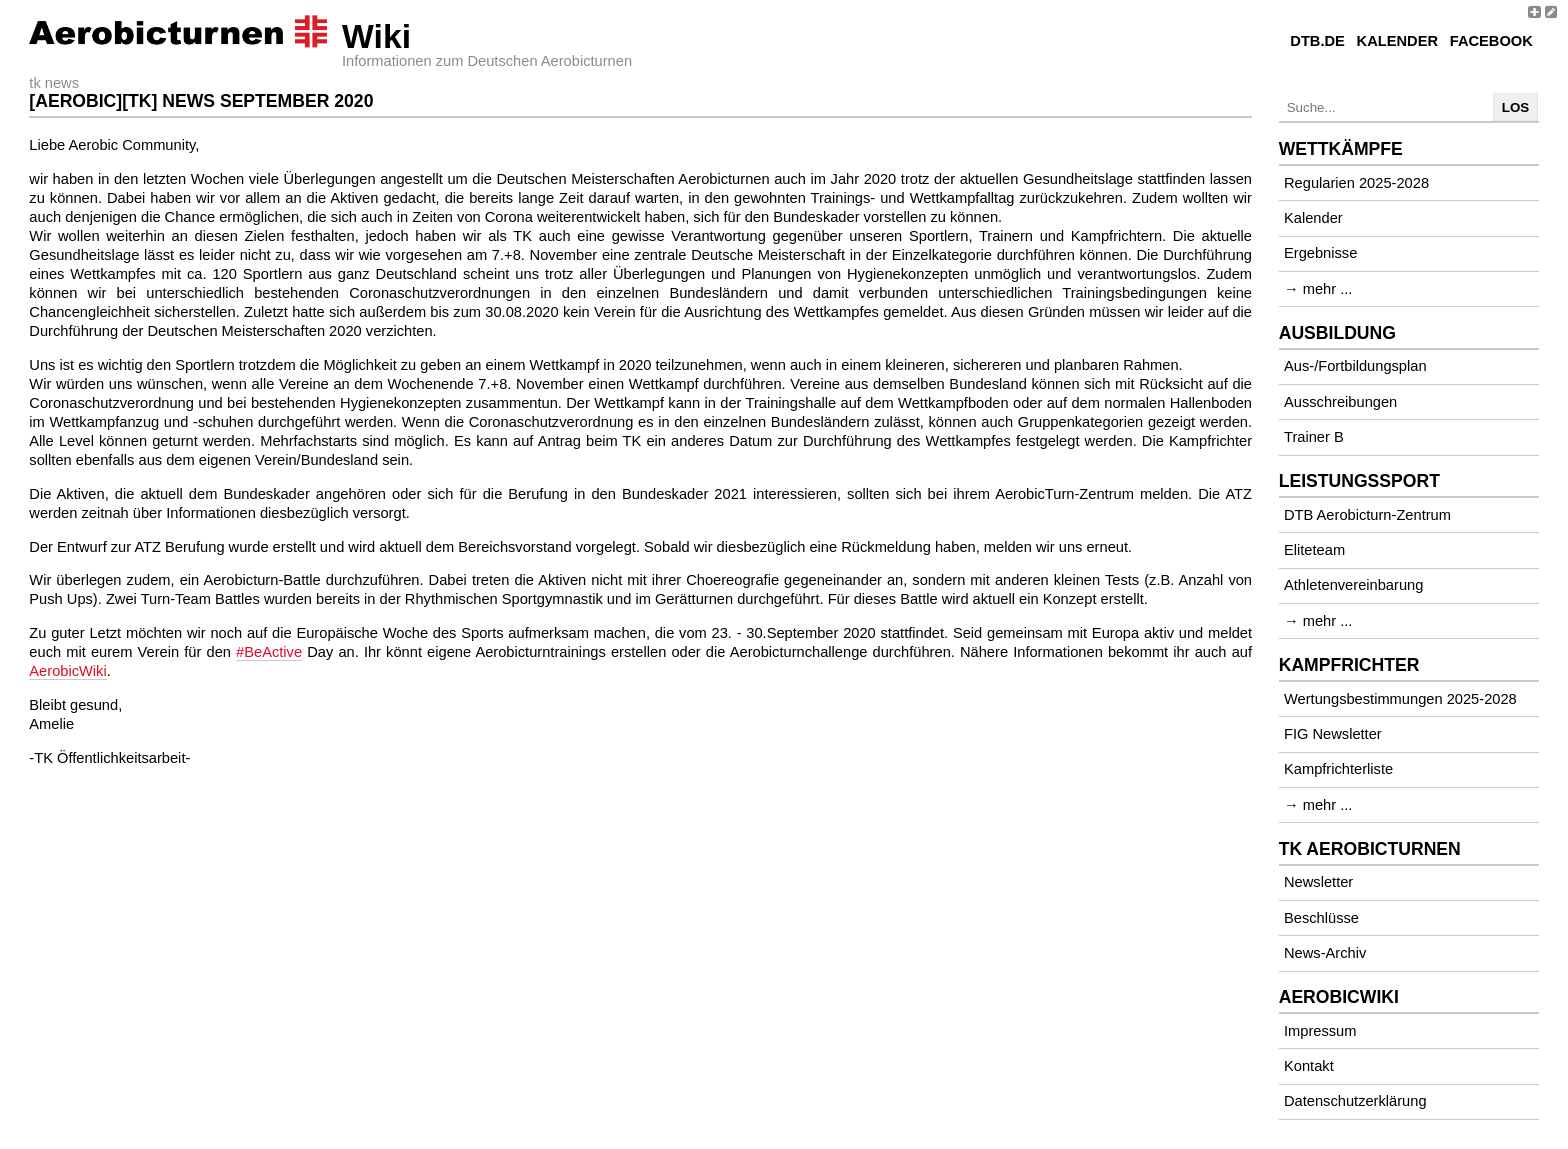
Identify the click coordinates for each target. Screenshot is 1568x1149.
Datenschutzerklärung (1355, 1101)
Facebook (1491, 41)
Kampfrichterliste (1338, 769)
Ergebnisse (1320, 253)
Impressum (1320, 1031)
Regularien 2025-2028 (1356, 183)
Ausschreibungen (1340, 402)
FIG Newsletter (1333, 734)
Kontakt (1309, 1066)
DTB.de (1317, 41)
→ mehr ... (1318, 289)
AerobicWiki (67, 671)
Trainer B (1314, 437)
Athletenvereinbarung (1353, 585)
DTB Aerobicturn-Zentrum (1367, 515)
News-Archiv (1325, 953)
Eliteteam (1314, 550)
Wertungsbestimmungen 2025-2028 (1400, 699)
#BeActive (269, 652)
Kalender (1397, 41)
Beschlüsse (1321, 918)
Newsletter (1318, 882)
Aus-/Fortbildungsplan (1355, 366)
